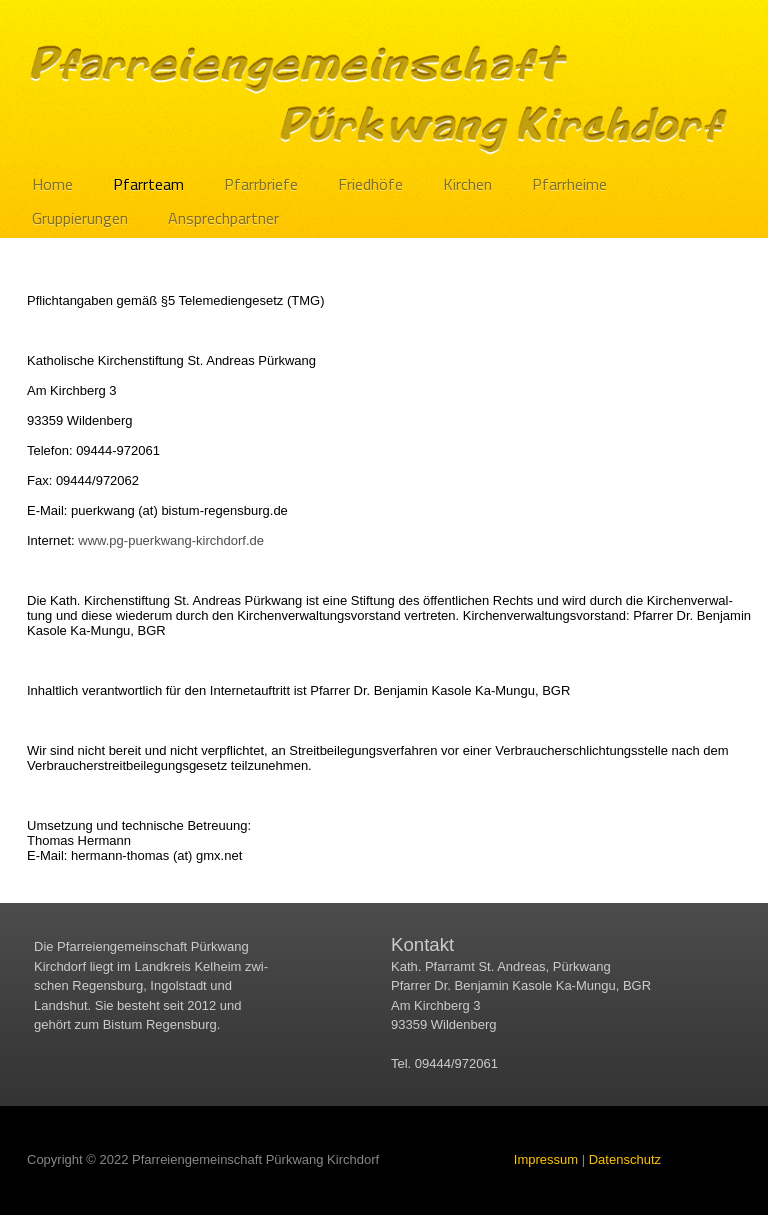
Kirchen (467, 184)
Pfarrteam (148, 184)
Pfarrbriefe (261, 184)
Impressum (546, 1159)
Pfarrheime (569, 184)
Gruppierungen (80, 218)
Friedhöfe (370, 184)
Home (52, 184)
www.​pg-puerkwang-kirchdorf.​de (171, 540)
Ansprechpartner (223, 218)
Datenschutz (625, 1159)
